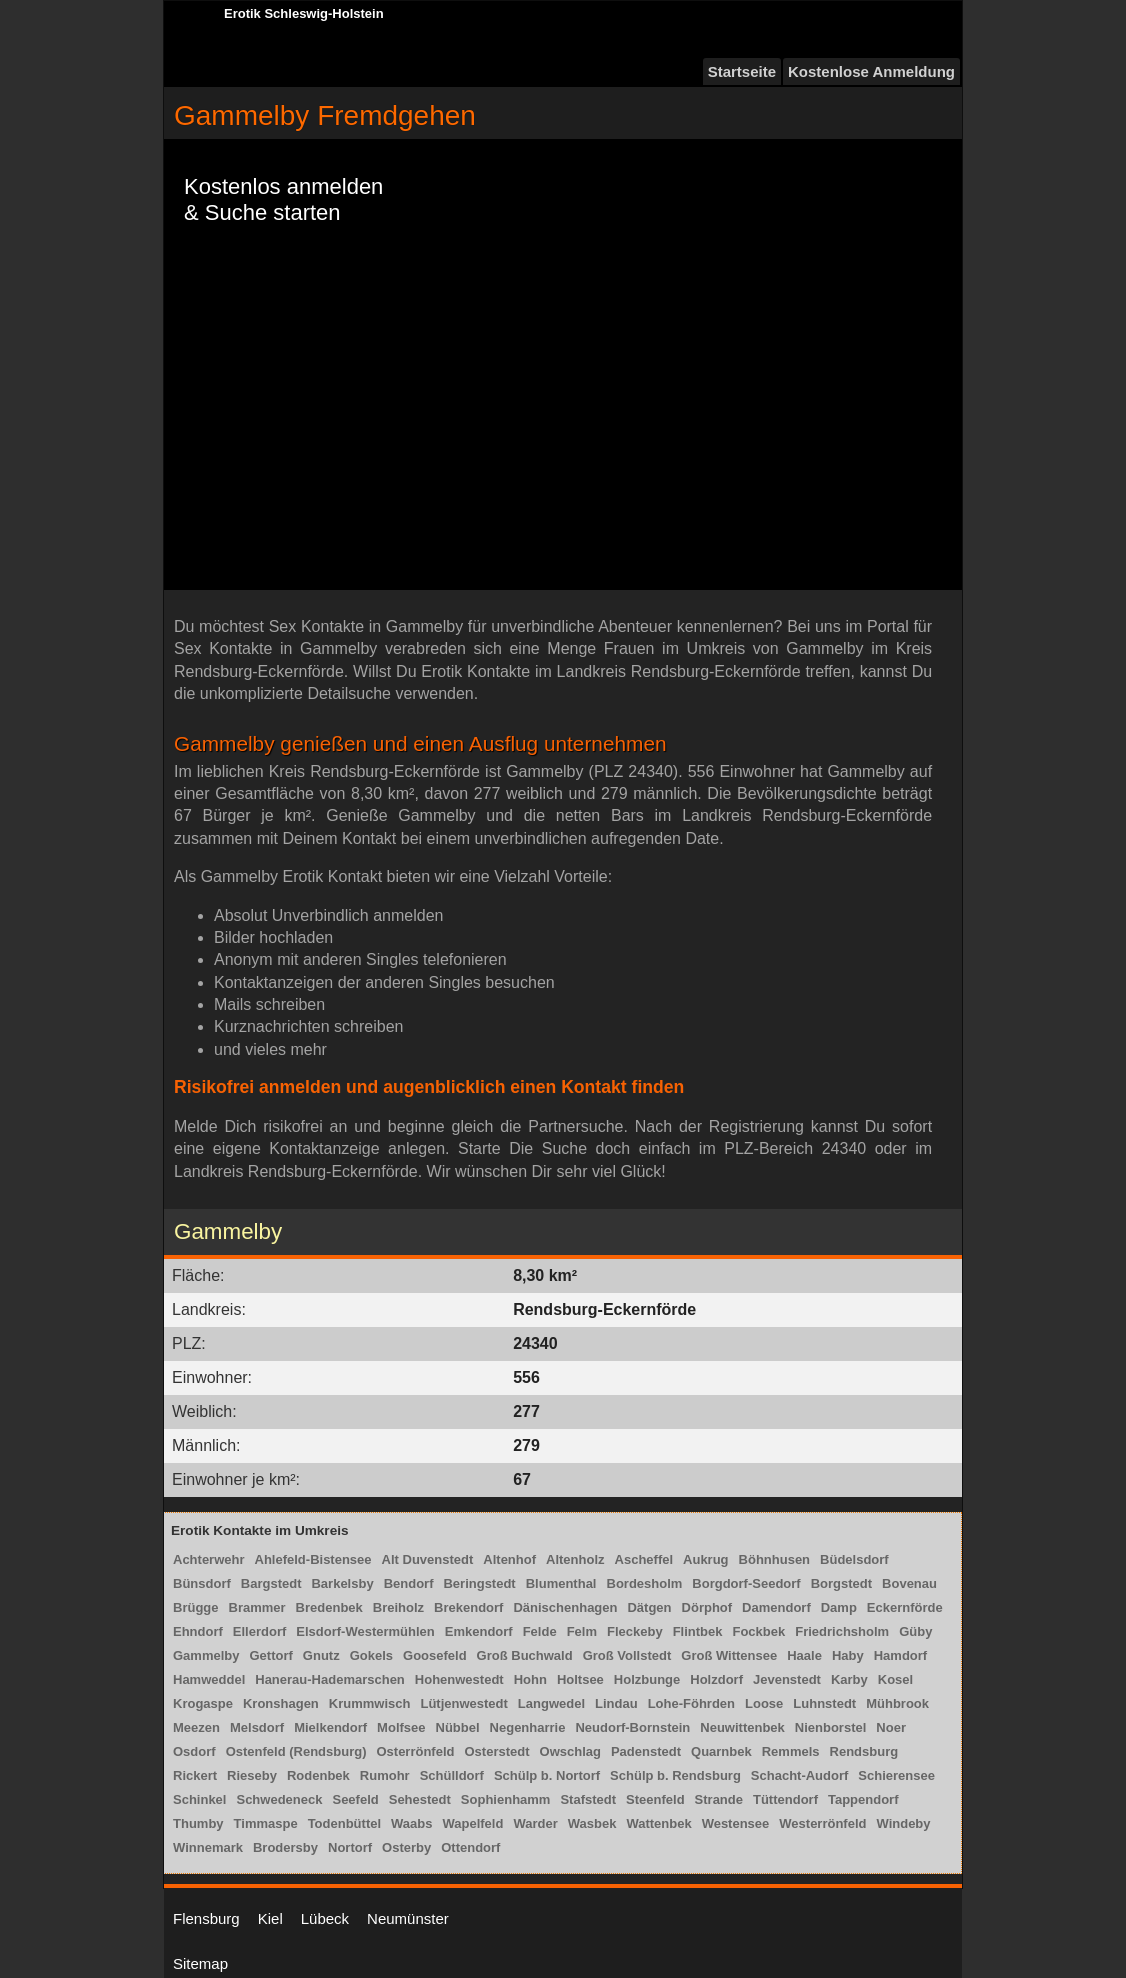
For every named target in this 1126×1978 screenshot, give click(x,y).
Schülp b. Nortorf (547, 1775)
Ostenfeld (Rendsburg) (296, 1751)
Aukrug (706, 1559)
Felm (582, 1631)
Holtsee (580, 1679)
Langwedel (551, 1703)
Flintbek (698, 1631)
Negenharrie (528, 1727)
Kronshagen (281, 1703)
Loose (764, 1703)
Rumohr (385, 1775)
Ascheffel (644, 1559)
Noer (891, 1727)
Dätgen (649, 1607)
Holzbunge (647, 1679)
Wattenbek (658, 1823)
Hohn (530, 1679)
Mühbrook (897, 1703)
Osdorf (194, 1751)
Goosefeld (435, 1655)
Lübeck (325, 1918)
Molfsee (401, 1727)
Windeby (903, 1823)
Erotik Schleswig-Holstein (304, 13)
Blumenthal (561, 1583)
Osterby (406, 1847)
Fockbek (758, 1631)
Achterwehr (209, 1559)
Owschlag (570, 1751)
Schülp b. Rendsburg (675, 1775)
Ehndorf (198, 1631)
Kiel (270, 1918)
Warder (535, 1823)
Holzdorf (716, 1679)
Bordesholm (645, 1583)
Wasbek (592, 1823)
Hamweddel (209, 1679)
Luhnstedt (824, 1703)
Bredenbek (329, 1607)
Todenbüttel (344, 1823)
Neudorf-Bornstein (632, 1727)
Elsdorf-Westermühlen (365, 1631)
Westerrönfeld (822, 1823)
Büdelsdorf (854, 1559)
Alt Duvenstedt (428, 1559)
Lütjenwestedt (463, 1703)
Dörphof (707, 1607)
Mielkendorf (330, 1727)
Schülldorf (452, 1775)
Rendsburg (864, 1751)
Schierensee (896, 1775)
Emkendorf (479, 1631)
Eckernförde (905, 1607)
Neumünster (408, 1918)
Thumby (198, 1823)
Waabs (411, 1823)
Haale (804, 1655)
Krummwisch (370, 1703)
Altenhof (509, 1559)
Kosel (895, 1679)
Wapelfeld (472, 1823)
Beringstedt (479, 1583)
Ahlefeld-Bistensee (313, 1559)
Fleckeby (635, 1631)
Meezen (196, 1727)
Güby (915, 1631)
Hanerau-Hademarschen (330, 1679)
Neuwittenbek (742, 1727)
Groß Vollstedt (627, 1655)
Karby (849, 1679)
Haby (848, 1655)
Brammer (257, 1607)
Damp (839, 1607)
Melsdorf (257, 1727)
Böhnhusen (775, 1559)
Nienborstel (831, 1727)
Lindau (616, 1703)
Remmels (791, 1751)
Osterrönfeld (415, 1751)
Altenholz (575, 1559)
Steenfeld (655, 1799)
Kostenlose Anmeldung (871, 71)
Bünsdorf (202, 1583)
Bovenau (909, 1583)
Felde (540, 1631)
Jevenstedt (787, 1679)
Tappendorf (863, 1799)
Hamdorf (900, 1655)
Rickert (195, 1775)
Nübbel (458, 1727)
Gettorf (270, 1655)
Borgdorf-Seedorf (746, 1583)
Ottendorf (470, 1847)
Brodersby (285, 1847)
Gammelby (206, 1655)
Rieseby (252, 1775)
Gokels (371, 1655)
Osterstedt (496, 1751)
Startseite (742, 71)
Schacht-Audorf (800, 1775)
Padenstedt (646, 1751)
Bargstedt (271, 1583)
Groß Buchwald (525, 1655)
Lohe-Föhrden (691, 1703)
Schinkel (199, 1799)
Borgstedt (841, 1583)
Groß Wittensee (729, 1655)
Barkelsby (342, 1583)
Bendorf (409, 1583)
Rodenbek (318, 1775)
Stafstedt (588, 1799)
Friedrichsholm (842, 1631)
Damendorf (776, 1607)
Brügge (196, 1607)
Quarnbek (721, 1751)
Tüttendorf (785, 1799)
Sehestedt (420, 1799)
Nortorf (350, 1847)
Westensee (736, 1823)
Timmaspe (266, 1823)
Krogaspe (203, 1703)
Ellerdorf (259, 1631)
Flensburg (206, 1918)
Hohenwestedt (459, 1679)
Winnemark (208, 1847)
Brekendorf (468, 1607)
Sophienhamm (506, 1799)
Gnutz (321, 1655)
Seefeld (355, 1799)
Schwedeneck (279, 1799)
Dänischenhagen (565, 1607)
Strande (719, 1799)
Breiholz (398, 1607)
